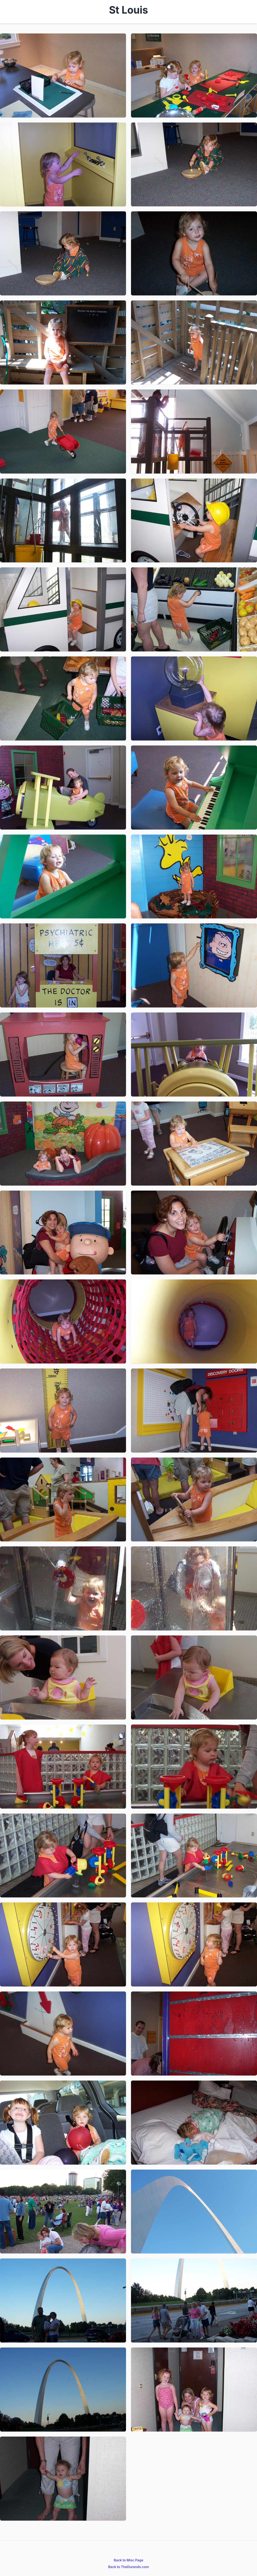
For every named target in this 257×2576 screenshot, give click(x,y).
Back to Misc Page (128, 2560)
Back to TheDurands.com (128, 2567)
